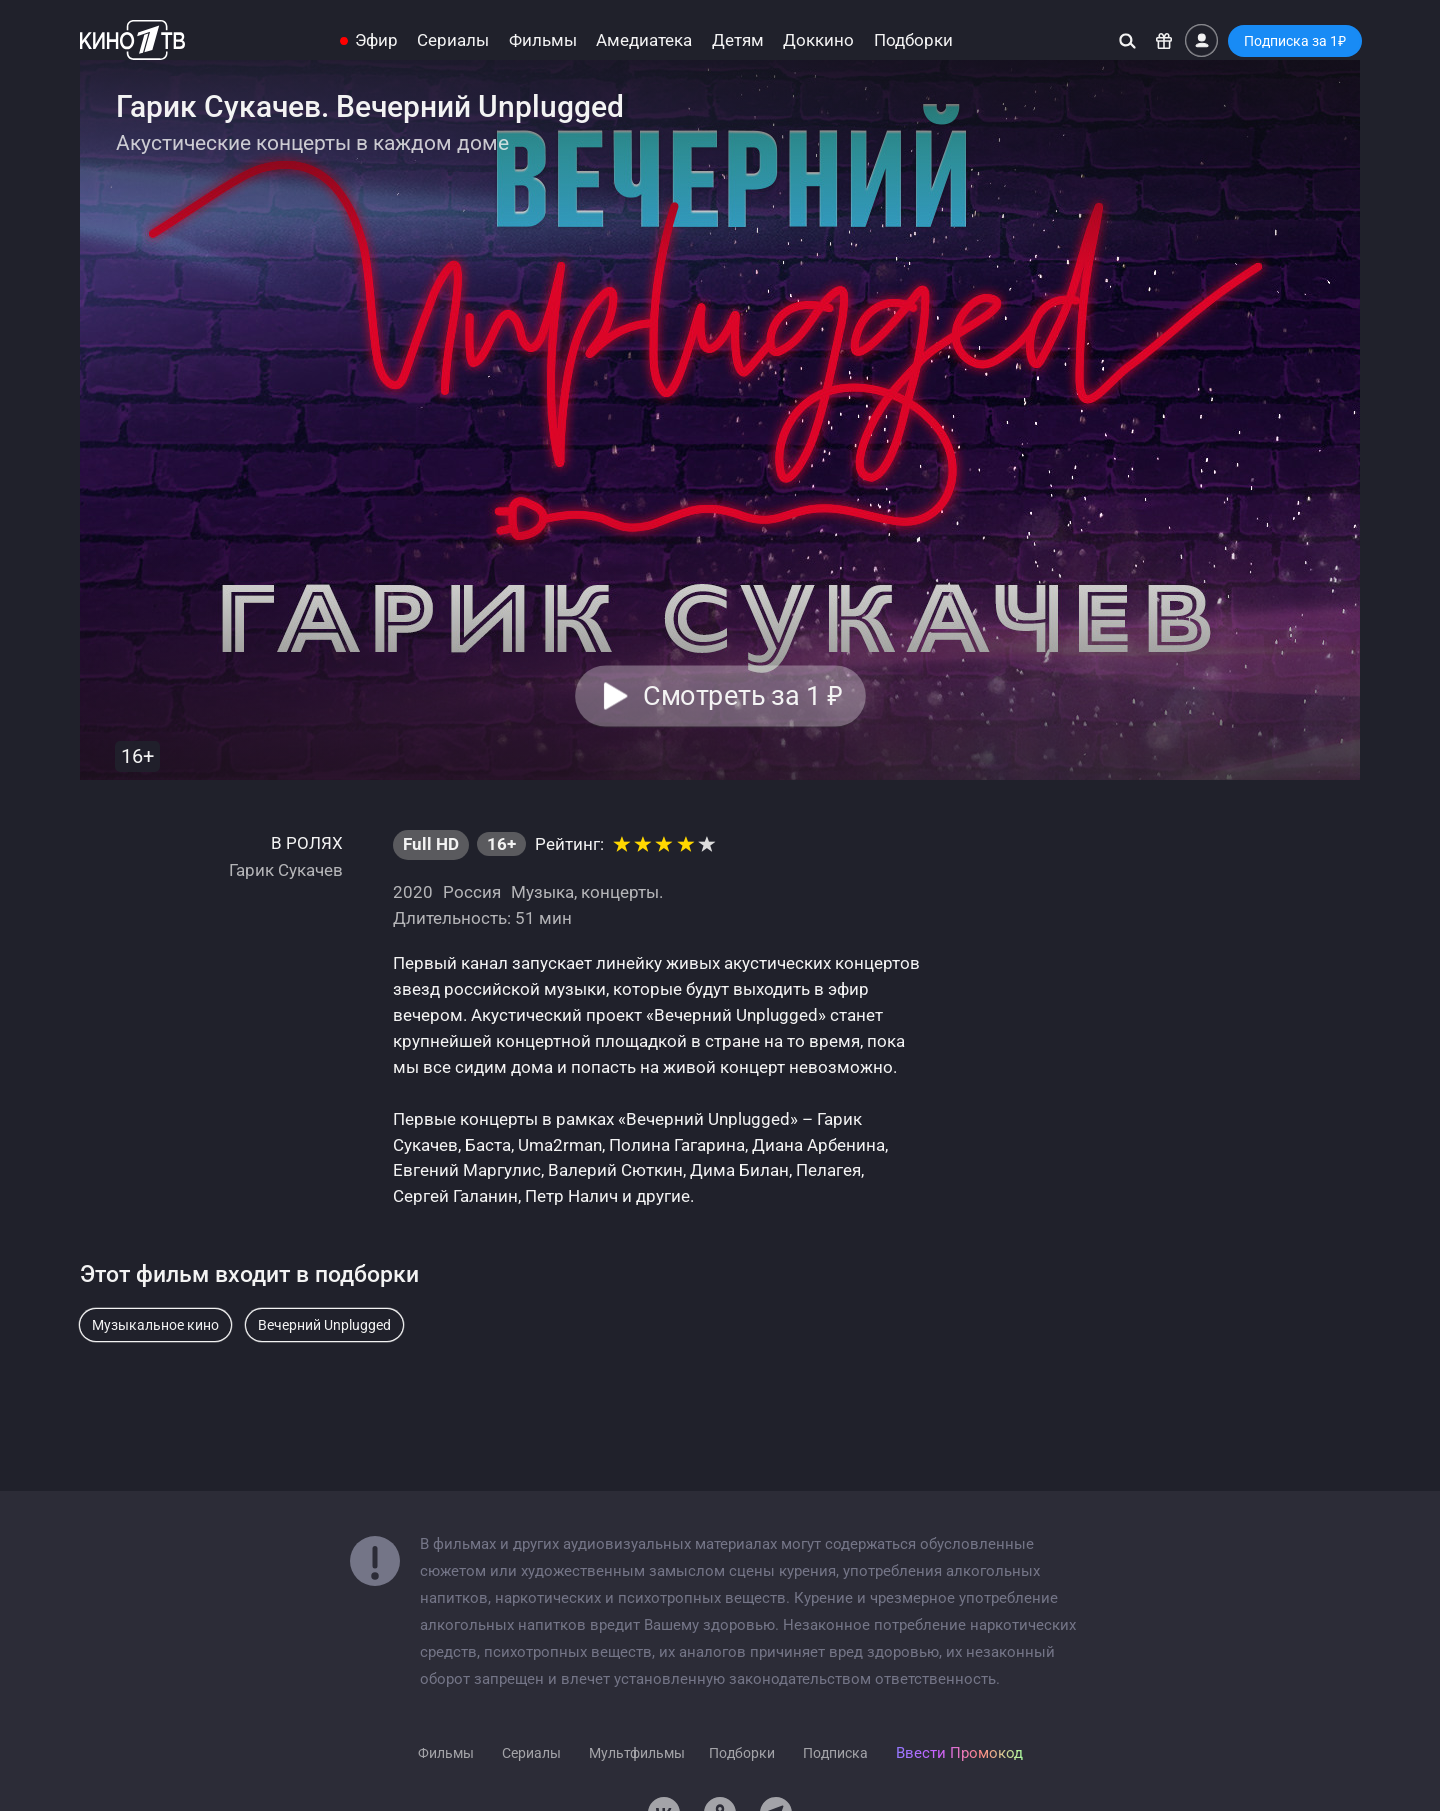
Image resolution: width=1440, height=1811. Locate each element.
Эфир (376, 40)
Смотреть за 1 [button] (742, 696)
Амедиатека (644, 40)
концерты (620, 892)
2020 (413, 892)
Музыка (542, 892)
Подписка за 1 (1295, 41)
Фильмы (543, 40)
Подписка (835, 1753)
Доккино (818, 40)
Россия (472, 892)
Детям (738, 40)
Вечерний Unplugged (324, 1325)
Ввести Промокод (959, 1753)
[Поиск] (1127, 40)
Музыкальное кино (155, 1325)
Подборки (913, 40)
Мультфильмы (637, 1753)
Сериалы (453, 40)
